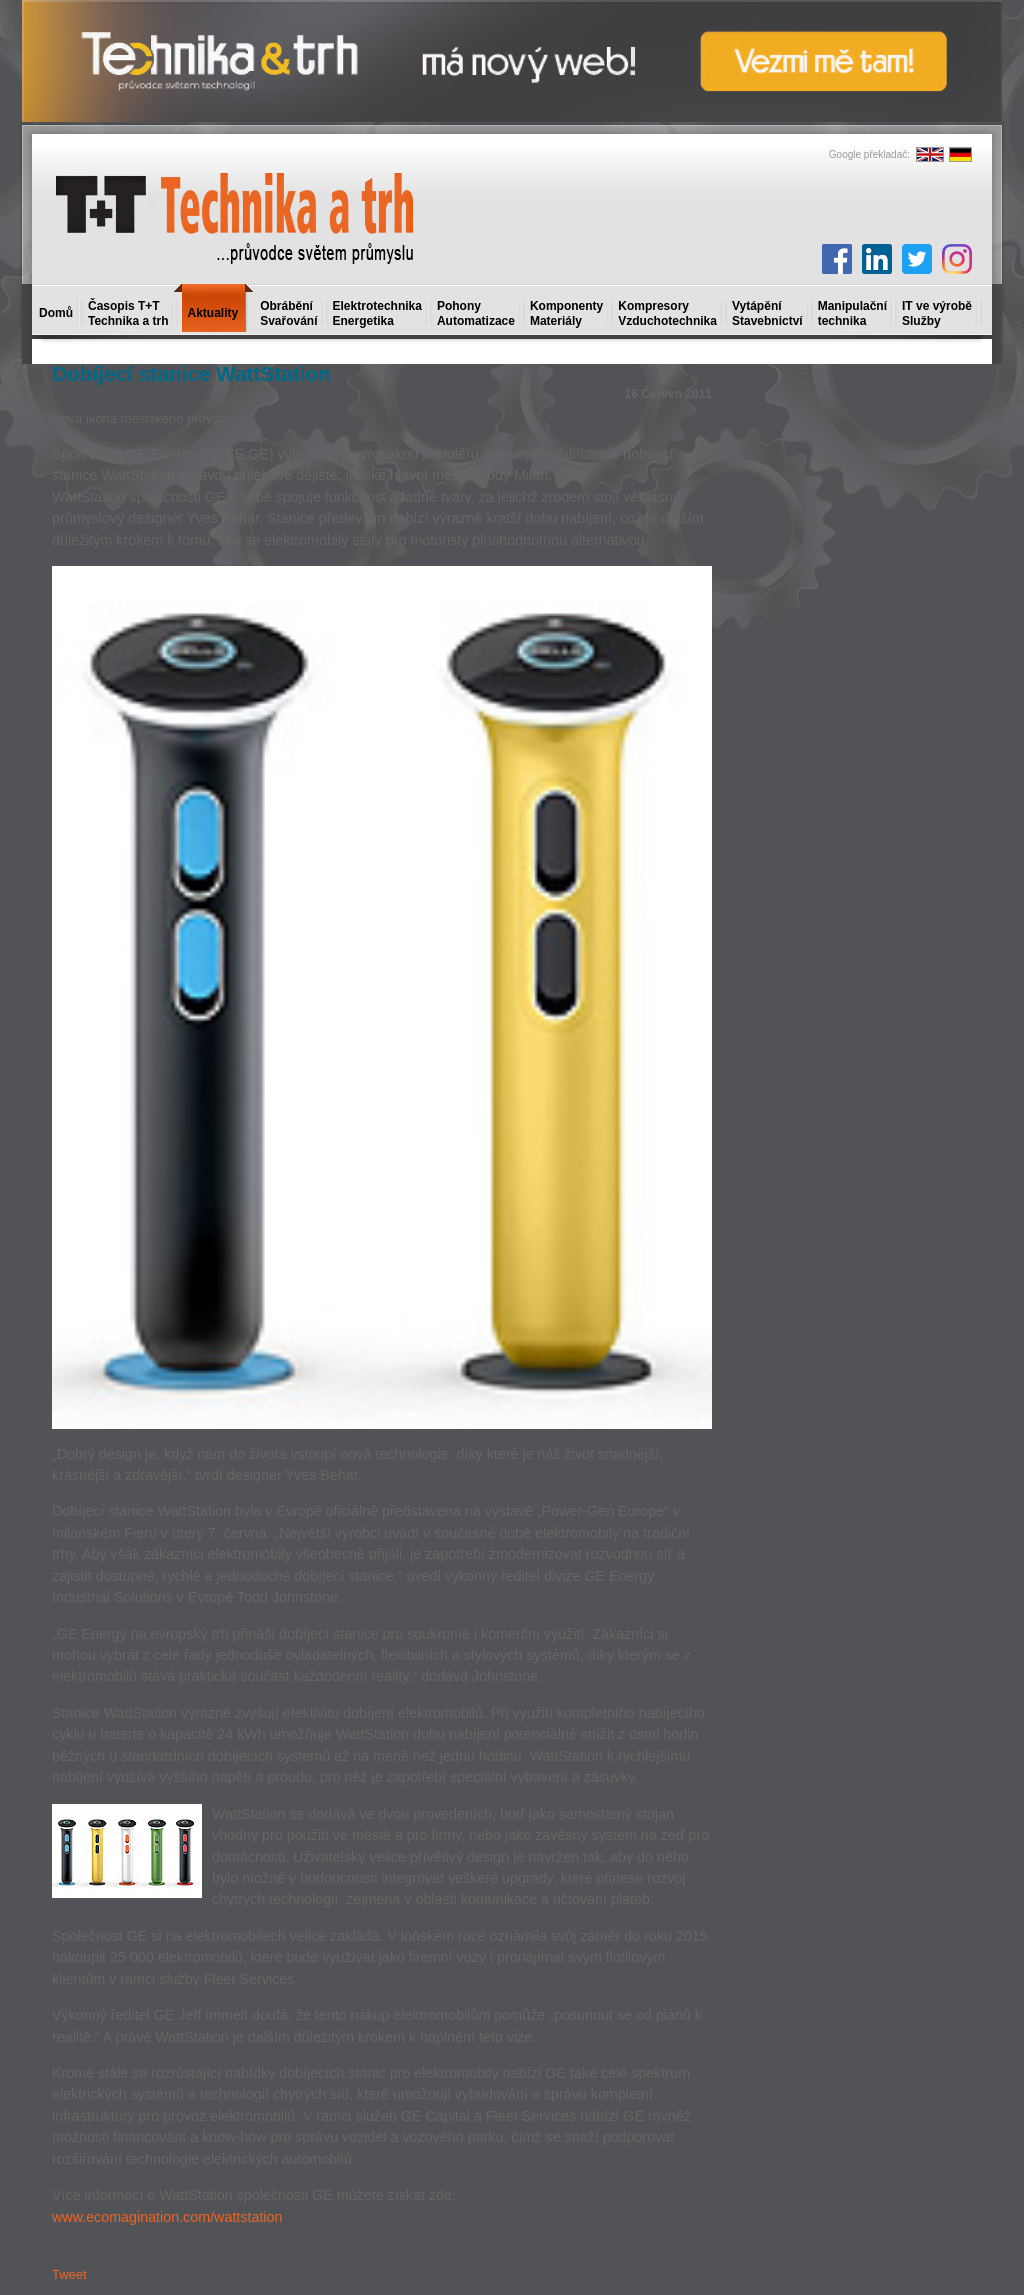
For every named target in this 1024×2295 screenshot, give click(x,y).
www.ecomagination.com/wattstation (167, 2217)
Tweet (69, 2274)
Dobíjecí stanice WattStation (191, 373)
